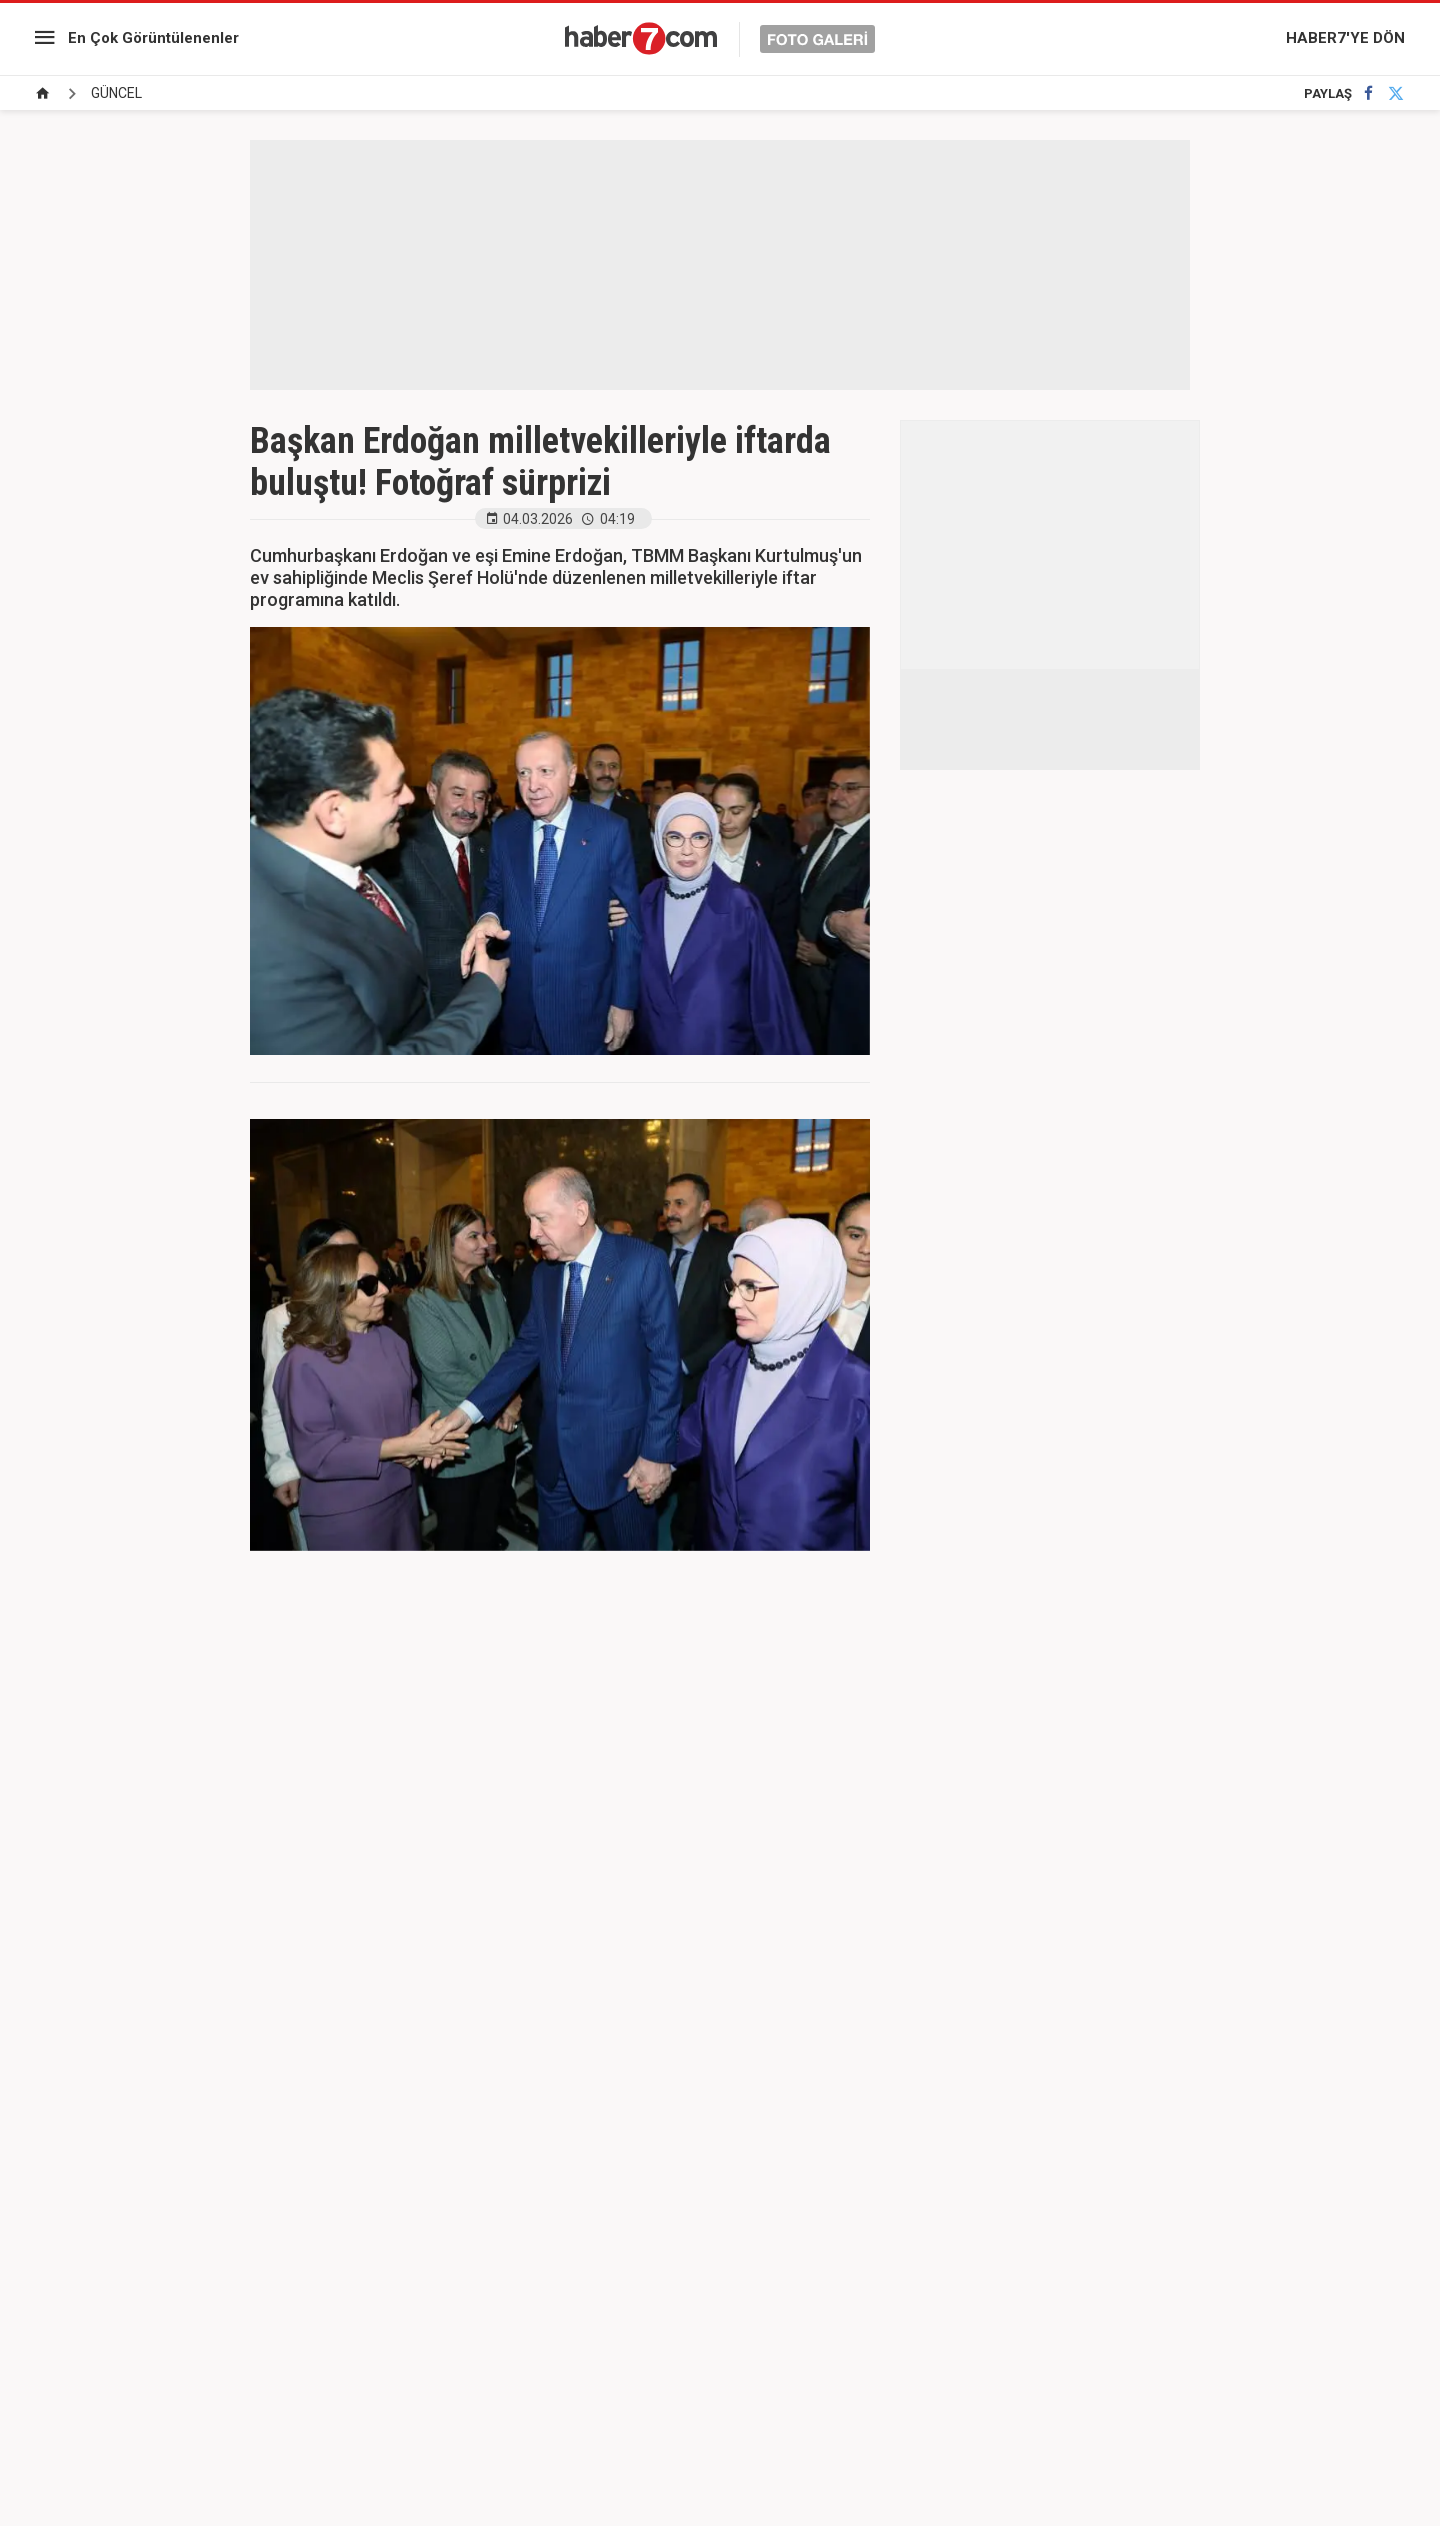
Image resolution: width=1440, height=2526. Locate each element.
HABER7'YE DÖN (1345, 38)
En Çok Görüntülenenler (153, 38)
